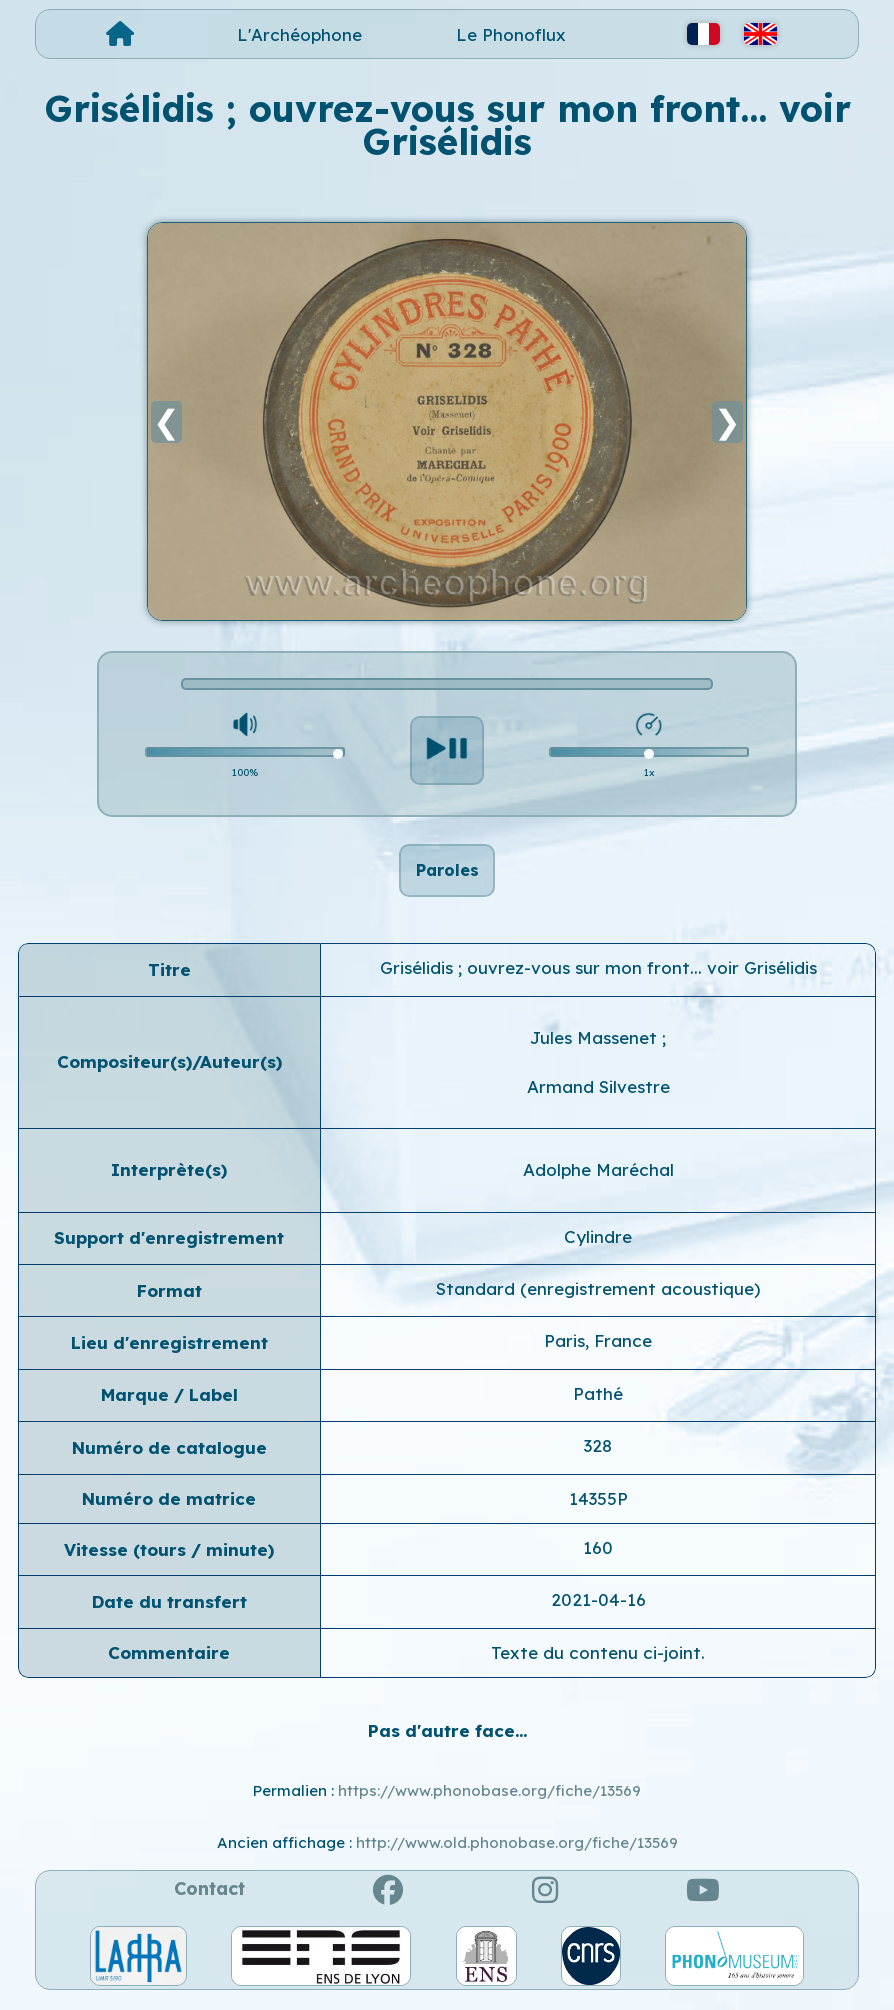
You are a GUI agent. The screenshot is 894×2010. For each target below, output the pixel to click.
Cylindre (598, 1247)
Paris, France (598, 1352)
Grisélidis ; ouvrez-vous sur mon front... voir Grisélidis (598, 978)
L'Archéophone (299, 34)
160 (598, 1558)
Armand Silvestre (598, 1097)
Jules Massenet (596, 1048)
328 (598, 1456)
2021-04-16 (598, 1611)
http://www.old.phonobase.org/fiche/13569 (517, 1853)
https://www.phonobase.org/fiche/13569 (489, 1801)
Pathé (598, 1404)
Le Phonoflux (511, 34)
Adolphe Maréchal (598, 1180)
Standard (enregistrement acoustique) (598, 1299)
